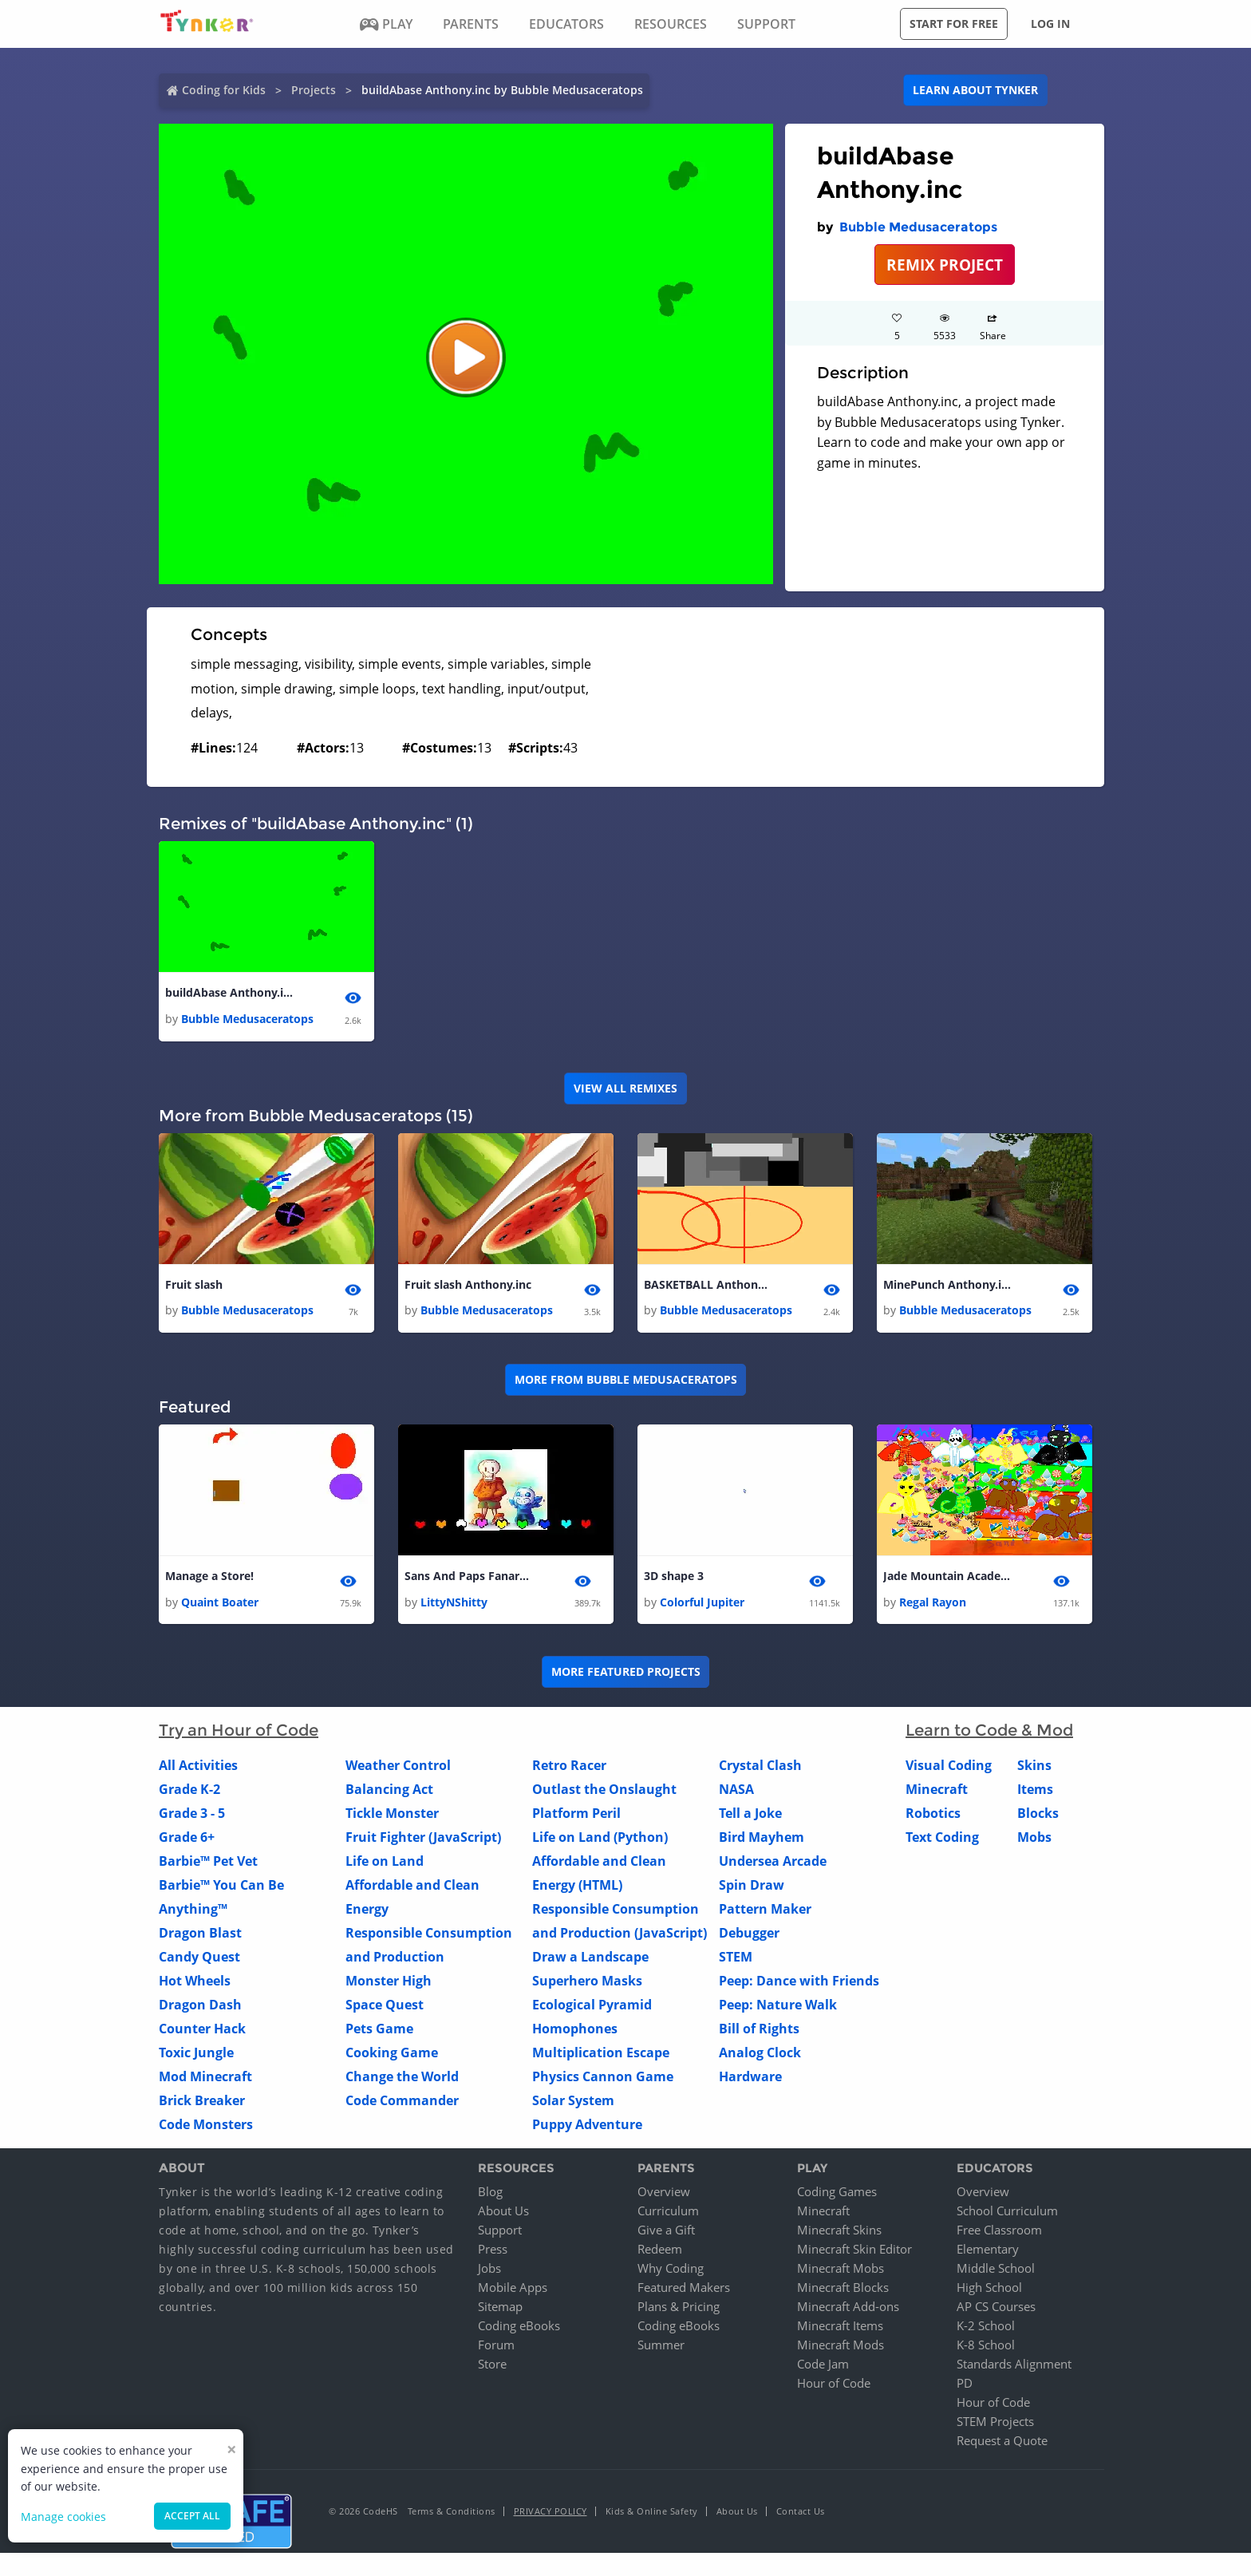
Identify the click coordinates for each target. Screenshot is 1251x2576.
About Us (503, 2211)
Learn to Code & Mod (989, 1730)
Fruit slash (194, 1284)
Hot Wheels (195, 1980)
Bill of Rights (759, 2028)
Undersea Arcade (773, 1861)
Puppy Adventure (587, 2124)
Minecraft (937, 1789)
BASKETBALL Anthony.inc (708, 1284)
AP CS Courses (996, 2307)
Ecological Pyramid (592, 2004)
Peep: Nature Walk (778, 2004)
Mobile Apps (512, 2288)
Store (492, 2365)
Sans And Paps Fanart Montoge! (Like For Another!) (468, 1576)
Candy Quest (199, 1957)
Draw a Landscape (590, 1957)
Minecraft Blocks (843, 2288)
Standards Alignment (1014, 2365)
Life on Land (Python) (600, 1837)
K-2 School (986, 2326)
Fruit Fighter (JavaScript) (423, 1837)
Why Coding (670, 2269)
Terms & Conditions (451, 2512)
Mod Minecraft (205, 2076)
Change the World (402, 2076)
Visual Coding (949, 1765)
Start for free (954, 23)
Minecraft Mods (840, 2345)
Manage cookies (63, 2516)
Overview (663, 2192)
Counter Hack (202, 2028)
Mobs (1034, 1837)
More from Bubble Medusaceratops (626, 1380)
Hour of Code (833, 2384)
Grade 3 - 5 (192, 1813)
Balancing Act (389, 1789)
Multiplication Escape (600, 2052)
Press (492, 2250)
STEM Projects (995, 2422)
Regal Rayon (932, 1602)
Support (500, 2230)
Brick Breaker (202, 2100)
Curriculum (668, 2211)
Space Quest (384, 2004)
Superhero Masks (587, 1980)
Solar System (573, 2100)
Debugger (749, 1933)
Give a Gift (666, 2230)
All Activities (198, 1765)
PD (965, 2384)
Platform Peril (576, 1813)
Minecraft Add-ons (848, 2307)
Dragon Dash (200, 2004)
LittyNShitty (453, 1602)
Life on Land (384, 1861)
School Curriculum (1007, 2211)
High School (989, 2288)
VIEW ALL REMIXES (625, 1088)
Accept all (192, 2516)
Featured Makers (683, 2288)
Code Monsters (206, 2124)
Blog (490, 2192)
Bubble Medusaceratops (918, 227)
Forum (496, 2345)
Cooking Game (391, 2052)
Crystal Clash (760, 1765)
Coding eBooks (519, 2326)
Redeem (659, 2250)
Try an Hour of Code (238, 1730)
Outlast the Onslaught (604, 1789)
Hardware (750, 2076)
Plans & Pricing (678, 2307)
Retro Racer (569, 1765)
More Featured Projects (625, 1671)
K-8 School (986, 2345)
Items (1035, 1789)
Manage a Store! (209, 1576)
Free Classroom (999, 2230)
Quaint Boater (219, 1602)
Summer (661, 2345)
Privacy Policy (550, 2512)
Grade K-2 (189, 1789)
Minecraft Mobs (840, 2269)
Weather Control (398, 1765)
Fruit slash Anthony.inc (468, 1284)
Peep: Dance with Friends (799, 1980)
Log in (1050, 23)
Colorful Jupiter (702, 1602)
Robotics (933, 1813)
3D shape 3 (674, 1576)
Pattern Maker (765, 1909)
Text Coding (942, 1837)
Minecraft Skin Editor (854, 2250)
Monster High (388, 1980)
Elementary (988, 2250)
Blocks (1038, 1813)
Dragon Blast (200, 1933)
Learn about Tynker (975, 89)
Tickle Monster (392, 1813)
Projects (313, 89)
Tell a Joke (750, 1813)
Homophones (575, 2028)
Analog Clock (760, 2052)
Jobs (489, 2269)
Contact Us (800, 2512)
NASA (736, 1789)
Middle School (996, 2269)
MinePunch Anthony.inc (947, 1284)
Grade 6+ (187, 1837)
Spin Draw (751, 1885)
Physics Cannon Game (602, 2076)
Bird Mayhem (761, 1837)
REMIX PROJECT (944, 265)
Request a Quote (1002, 2441)
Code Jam (823, 2365)
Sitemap (500, 2307)
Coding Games (837, 2192)
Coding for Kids (224, 89)
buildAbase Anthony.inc (229, 992)
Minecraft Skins (839, 2230)
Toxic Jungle (196, 2052)
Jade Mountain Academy (947, 1576)
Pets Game (379, 2028)
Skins (1034, 1765)
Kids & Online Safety (652, 2512)
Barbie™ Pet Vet (208, 1861)
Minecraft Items (840, 2326)
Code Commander (402, 2100)
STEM (735, 1957)
